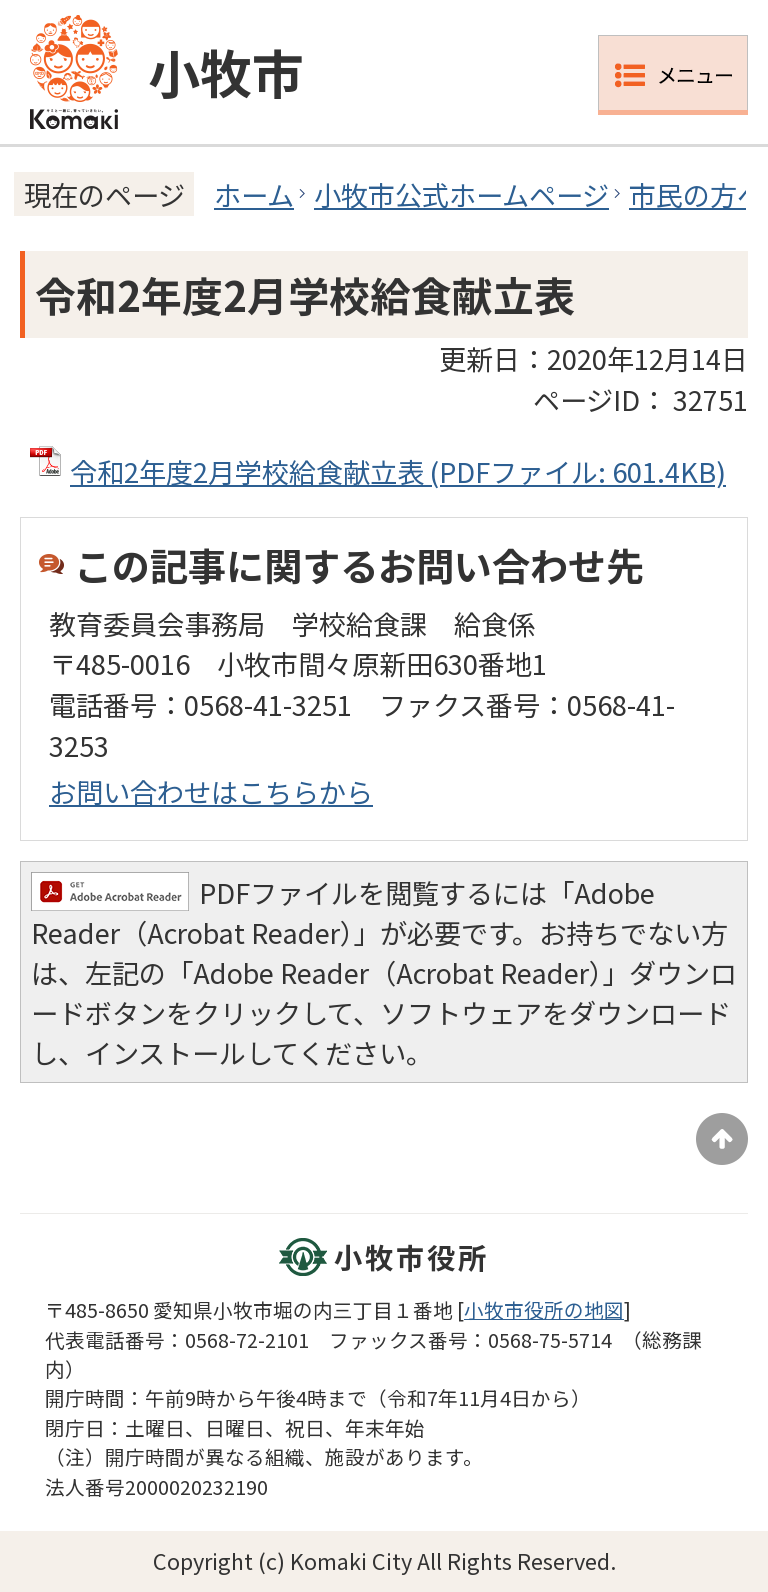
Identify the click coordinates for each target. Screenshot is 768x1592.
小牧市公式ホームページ (461, 194)
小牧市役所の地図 (544, 1309)
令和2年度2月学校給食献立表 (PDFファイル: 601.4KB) (398, 471)
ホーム (254, 194)
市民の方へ (696, 194)
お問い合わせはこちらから (211, 791)
